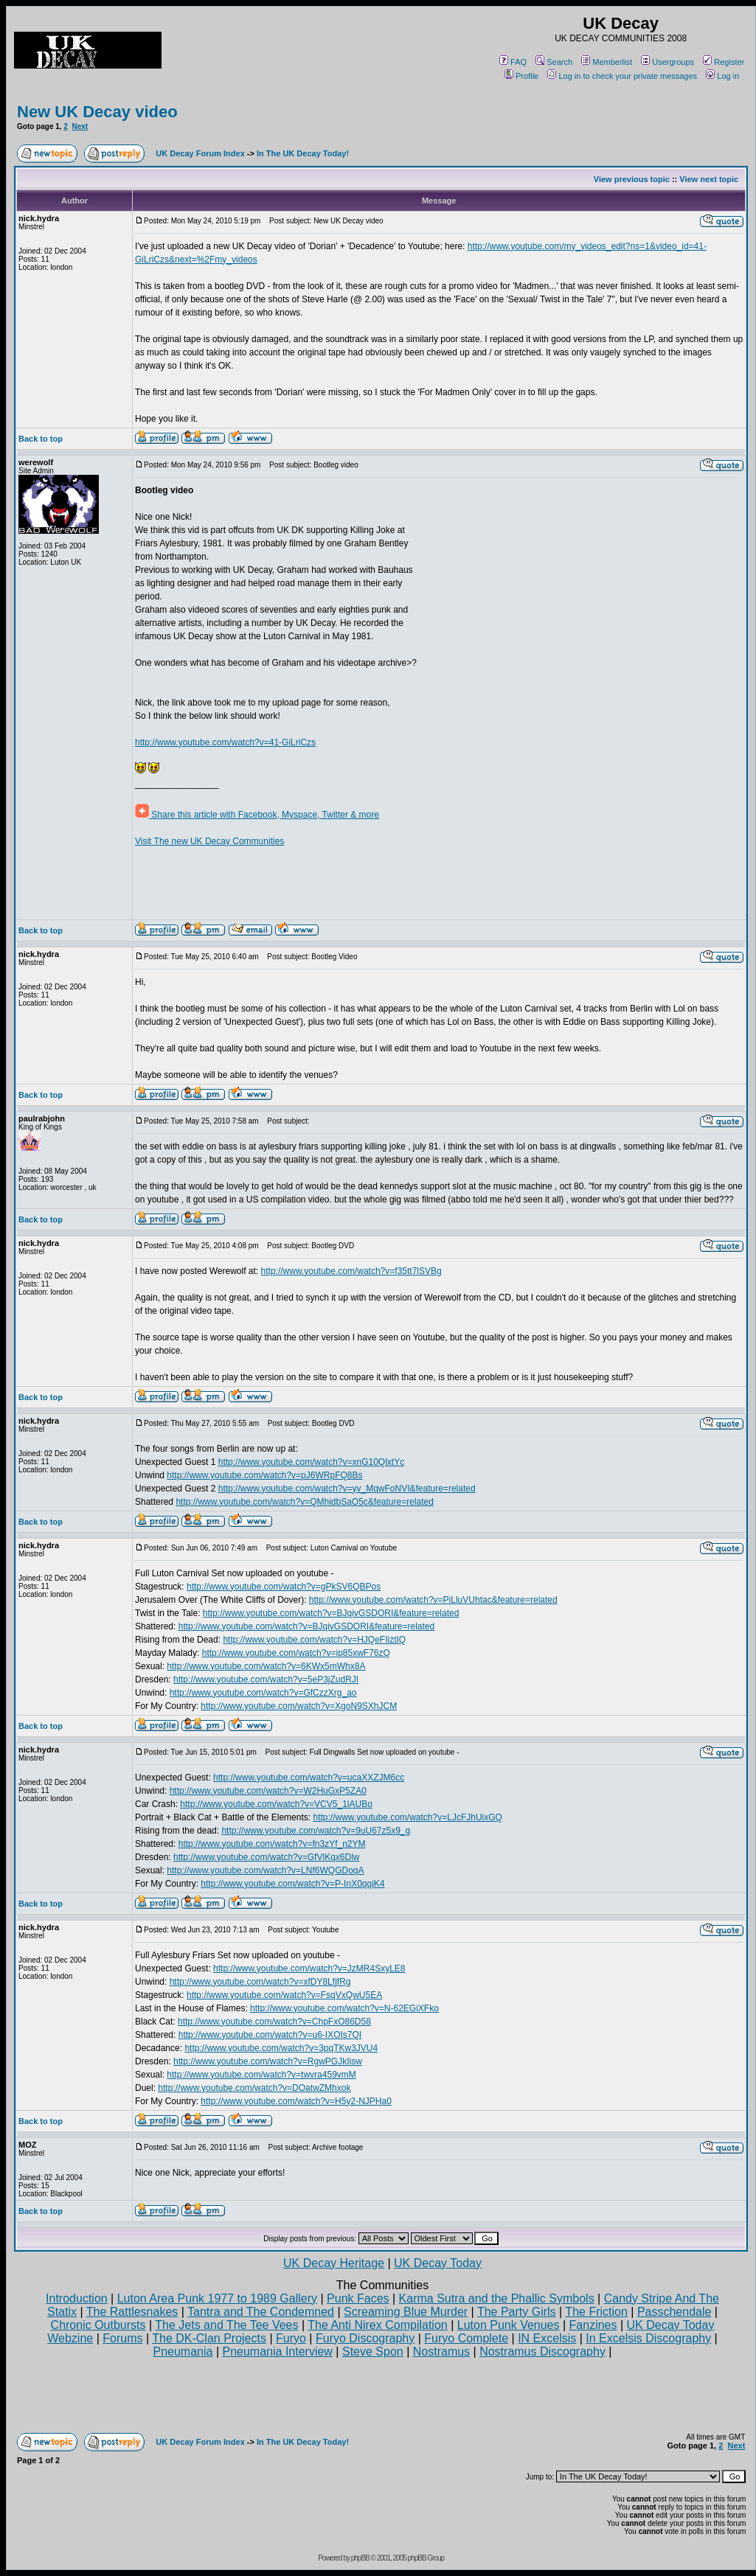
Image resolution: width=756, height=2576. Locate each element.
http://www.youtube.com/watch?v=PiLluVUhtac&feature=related (433, 1600)
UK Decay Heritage (333, 2263)
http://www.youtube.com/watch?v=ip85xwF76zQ (296, 1653)
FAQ (513, 62)
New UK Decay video (97, 111)
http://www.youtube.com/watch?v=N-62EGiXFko (344, 2008)
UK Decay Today (438, 2263)
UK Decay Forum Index (200, 153)
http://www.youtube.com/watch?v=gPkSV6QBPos (284, 1586)
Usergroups (667, 62)
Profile (521, 76)
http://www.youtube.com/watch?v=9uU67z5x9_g (315, 1830)
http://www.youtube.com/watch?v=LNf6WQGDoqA (265, 1870)
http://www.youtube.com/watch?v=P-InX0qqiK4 (292, 1884)
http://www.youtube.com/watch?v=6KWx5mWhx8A (266, 1666)
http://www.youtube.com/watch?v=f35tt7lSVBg (351, 1271)
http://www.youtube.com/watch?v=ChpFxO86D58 (274, 2021)
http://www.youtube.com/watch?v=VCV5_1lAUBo (276, 1804)
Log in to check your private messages (622, 76)
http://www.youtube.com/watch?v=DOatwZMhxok (254, 2088)
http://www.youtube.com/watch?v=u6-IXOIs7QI (269, 2035)
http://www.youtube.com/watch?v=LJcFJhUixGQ (407, 1817)
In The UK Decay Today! (303, 153)
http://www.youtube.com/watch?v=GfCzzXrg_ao (263, 1693)
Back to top (40, 438)
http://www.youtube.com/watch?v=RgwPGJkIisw (267, 2061)
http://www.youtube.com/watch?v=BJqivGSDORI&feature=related (331, 1613)
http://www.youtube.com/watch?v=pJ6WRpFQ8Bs (264, 1475)
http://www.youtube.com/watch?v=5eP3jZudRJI (265, 1679)
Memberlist (606, 62)
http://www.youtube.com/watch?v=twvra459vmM (261, 2074)
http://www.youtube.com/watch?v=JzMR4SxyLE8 (309, 1968)
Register (723, 62)
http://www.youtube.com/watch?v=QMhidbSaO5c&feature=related (305, 1502)
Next (80, 126)
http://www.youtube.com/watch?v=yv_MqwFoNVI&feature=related (347, 1488)
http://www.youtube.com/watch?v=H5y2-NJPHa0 (296, 2101)
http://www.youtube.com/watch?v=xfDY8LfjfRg (260, 1982)
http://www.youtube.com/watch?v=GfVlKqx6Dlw (266, 1857)
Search (553, 62)
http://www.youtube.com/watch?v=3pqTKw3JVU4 (281, 2048)
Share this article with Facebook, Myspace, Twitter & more (257, 815)
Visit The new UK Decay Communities (209, 841)
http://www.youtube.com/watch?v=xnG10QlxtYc (311, 1462)
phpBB (360, 2558)
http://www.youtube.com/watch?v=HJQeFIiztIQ (314, 1640)
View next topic (708, 179)
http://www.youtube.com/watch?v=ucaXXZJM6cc (308, 1777)
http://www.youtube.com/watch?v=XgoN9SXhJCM (299, 1706)
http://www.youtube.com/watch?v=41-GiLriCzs (225, 742)
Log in (722, 76)
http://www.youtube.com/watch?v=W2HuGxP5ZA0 (268, 1791)
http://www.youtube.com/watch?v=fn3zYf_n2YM (272, 1844)
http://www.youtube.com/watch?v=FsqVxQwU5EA (284, 1995)
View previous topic (632, 179)
